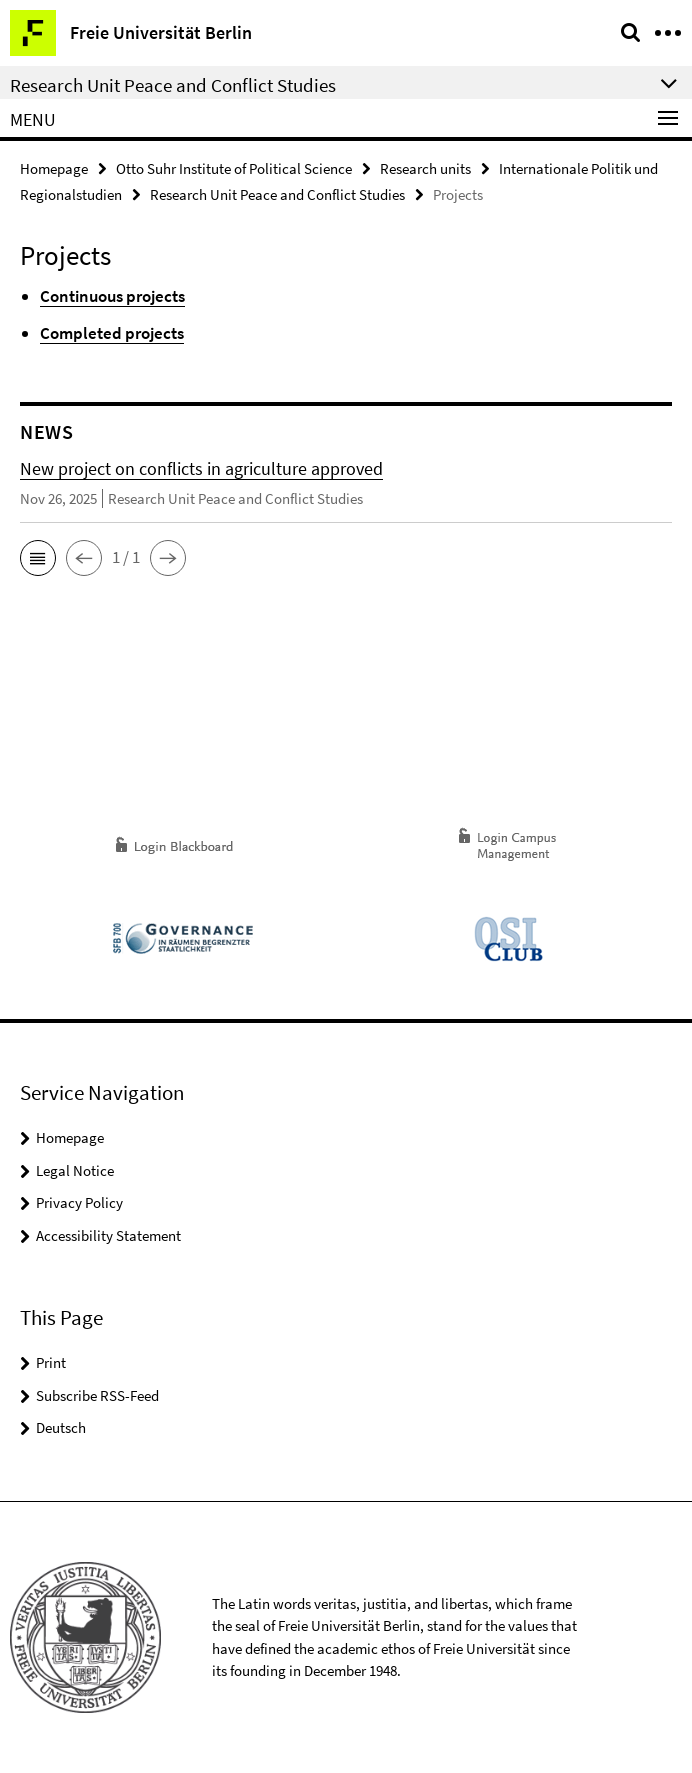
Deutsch (61, 1427)
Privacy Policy (79, 1202)
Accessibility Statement (108, 1235)
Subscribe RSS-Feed (97, 1395)
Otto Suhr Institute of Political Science (234, 168)
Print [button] (51, 1362)
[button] (38, 558)
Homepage (54, 168)
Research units (425, 168)
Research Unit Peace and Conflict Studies (277, 194)
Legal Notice (75, 1170)
